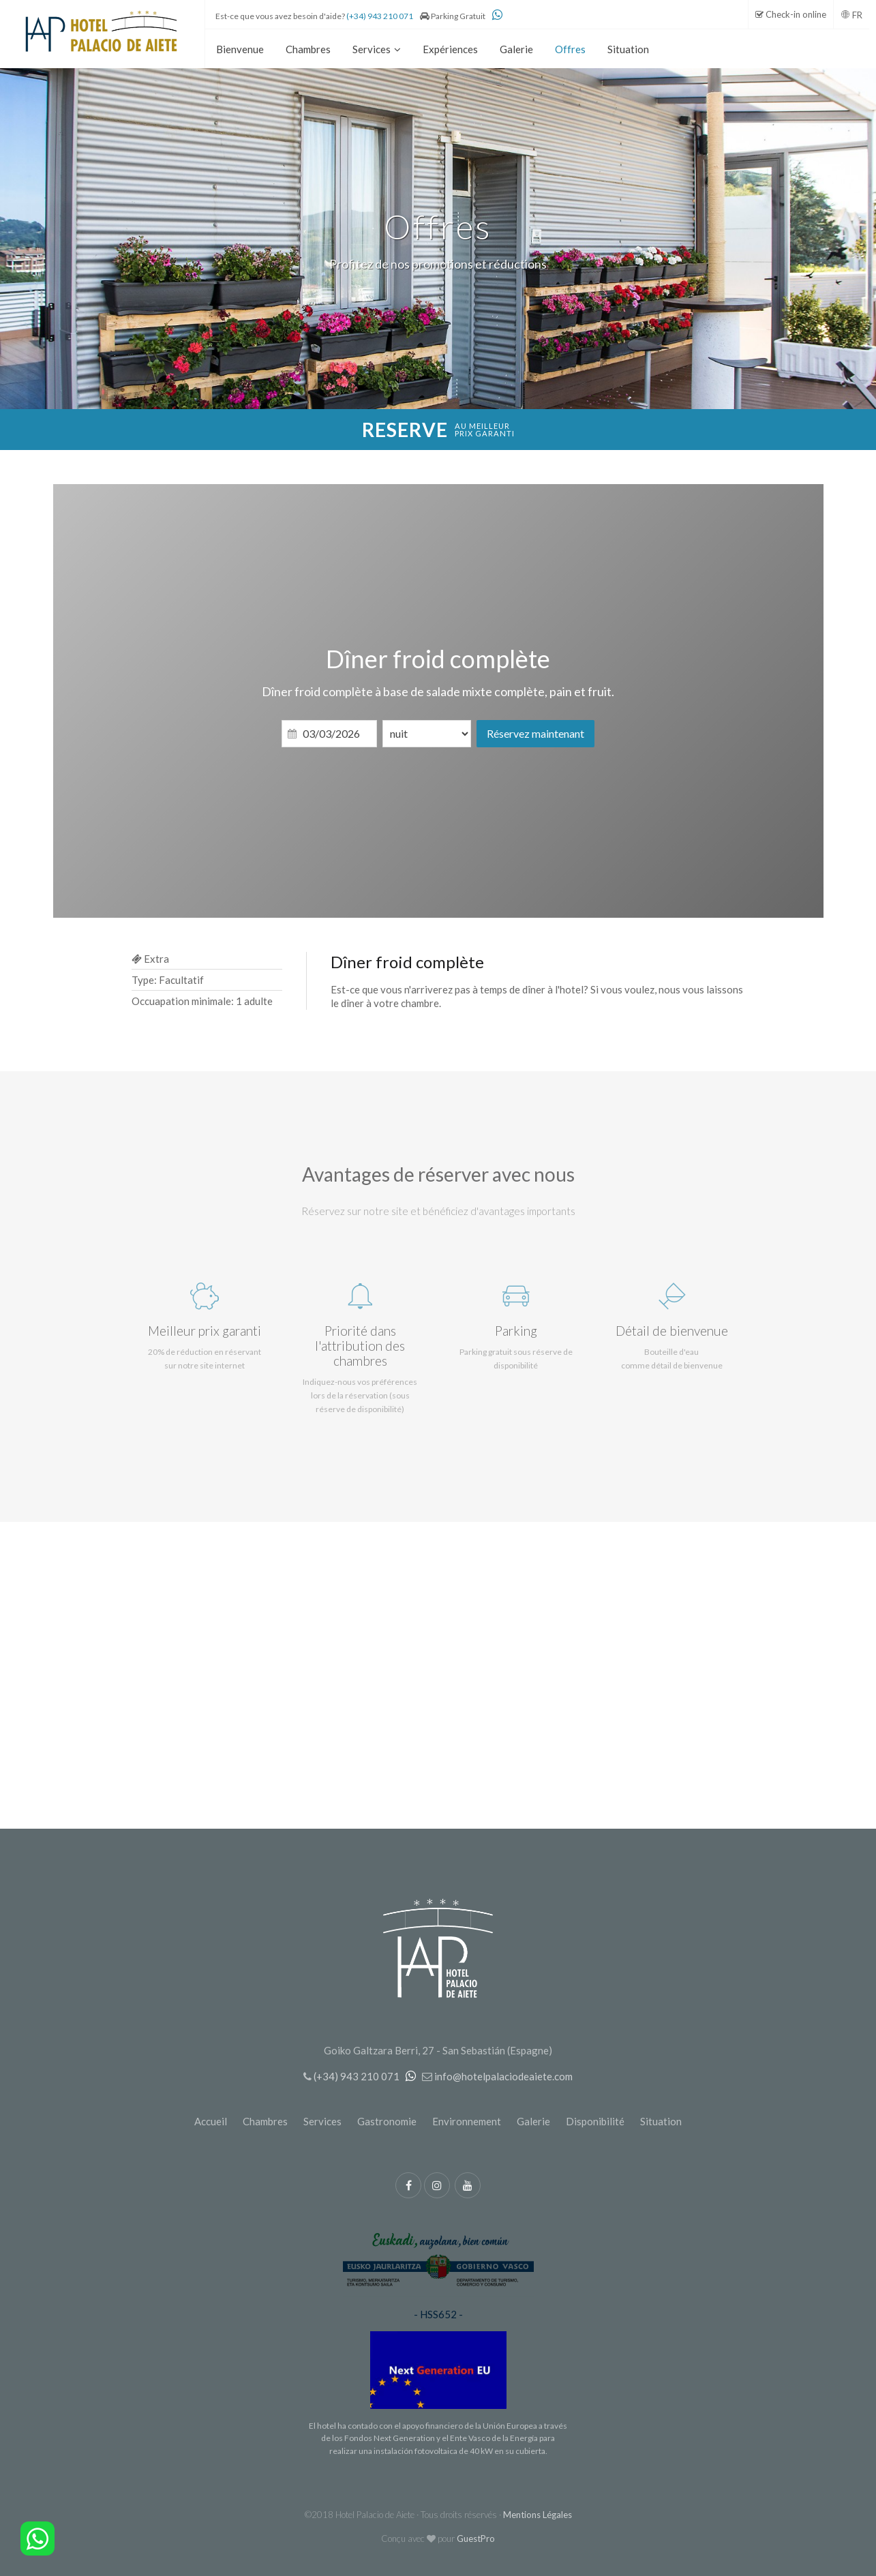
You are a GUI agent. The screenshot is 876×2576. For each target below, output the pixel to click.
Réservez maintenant (535, 733)
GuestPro (476, 2538)
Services (322, 2121)
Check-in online (790, 14)
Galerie (533, 2121)
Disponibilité (595, 2121)
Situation (661, 2121)
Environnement (466, 2121)
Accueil (210, 2121)
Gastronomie (387, 2121)
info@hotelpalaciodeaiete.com (503, 2076)
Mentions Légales (537, 2514)
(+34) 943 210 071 (379, 16)
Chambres (265, 2121)
